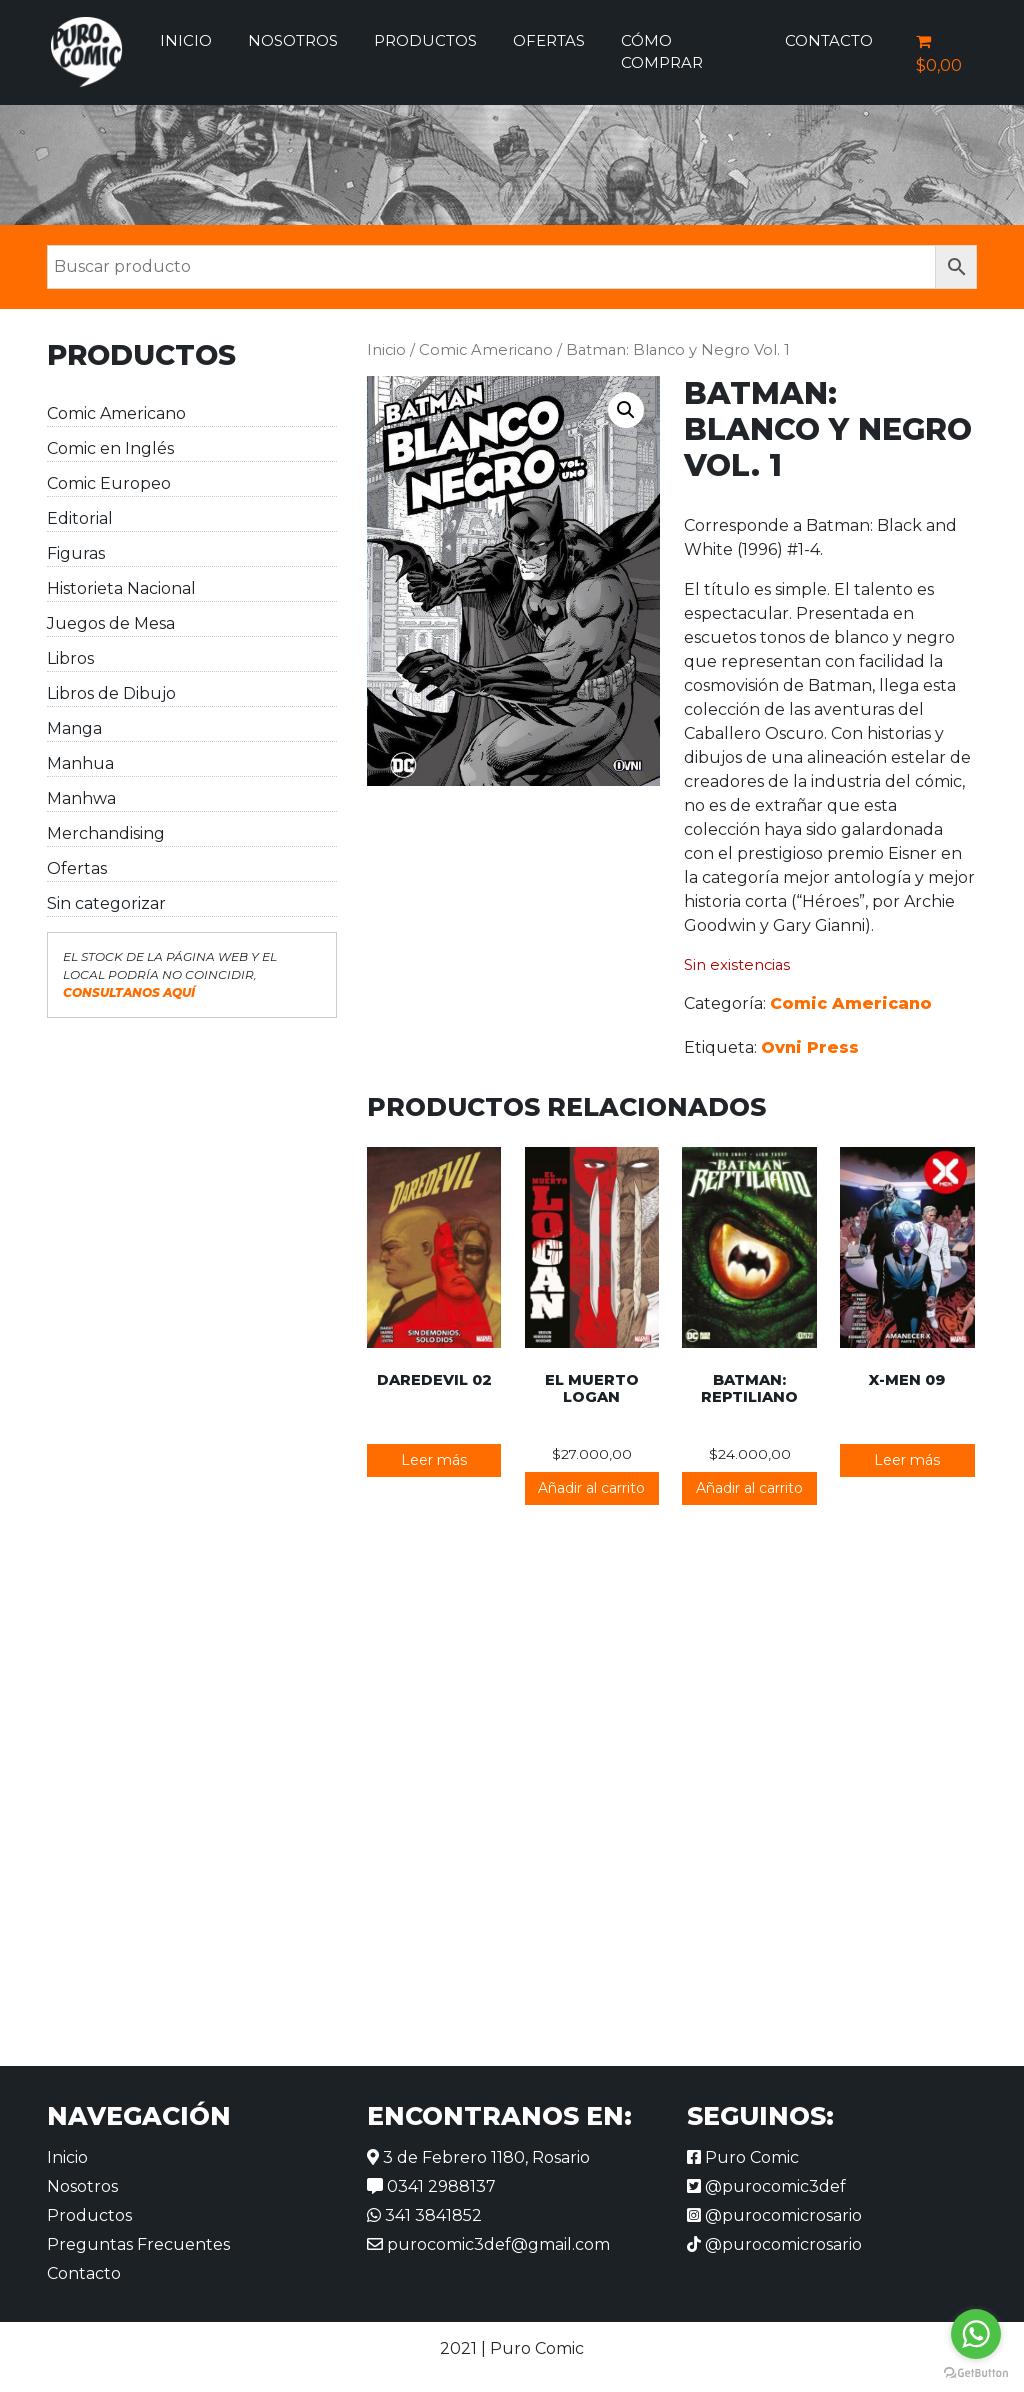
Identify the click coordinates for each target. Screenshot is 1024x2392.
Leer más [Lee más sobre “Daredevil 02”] (434, 1460)
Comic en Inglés (110, 448)
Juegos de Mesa (111, 623)
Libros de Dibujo (111, 693)
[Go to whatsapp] (976, 2334)
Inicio (186, 40)
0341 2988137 (431, 2186)
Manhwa (81, 798)
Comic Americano (116, 413)
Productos (425, 40)
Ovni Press (810, 1047)
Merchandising (106, 833)
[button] (626, 410)
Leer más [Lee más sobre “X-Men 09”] (907, 1460)
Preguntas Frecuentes (138, 2244)
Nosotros (293, 40)
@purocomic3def (766, 2186)
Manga (74, 728)
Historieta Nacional (121, 588)
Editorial (80, 518)
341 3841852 (424, 2215)
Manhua (80, 763)
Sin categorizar (106, 903)
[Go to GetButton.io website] (976, 2372)
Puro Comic (743, 2157)
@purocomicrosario (774, 2215)
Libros (70, 658)
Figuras (76, 553)
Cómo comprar (662, 52)
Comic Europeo (109, 483)
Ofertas (549, 40)
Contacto (829, 40)
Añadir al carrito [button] (591, 1488)
